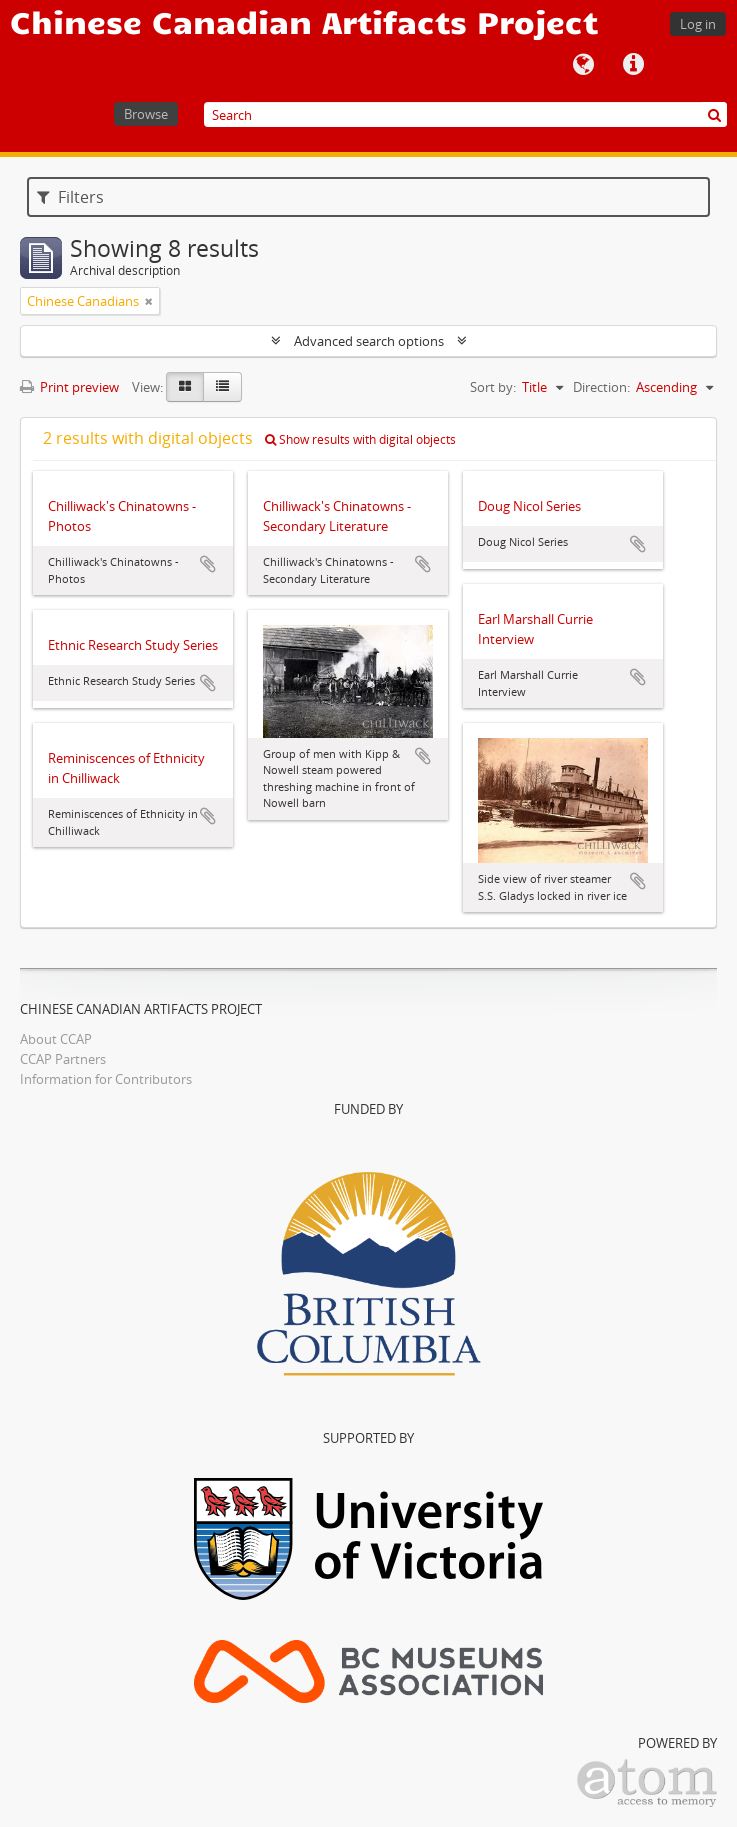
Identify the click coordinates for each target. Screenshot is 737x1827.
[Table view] (222, 387)
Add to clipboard (208, 564)
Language (583, 65)
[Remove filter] (149, 301)
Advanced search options (369, 341)
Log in (698, 24)
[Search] (465, 114)
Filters (70, 197)
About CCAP (56, 1039)
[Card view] (185, 387)
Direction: (601, 387)
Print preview (69, 387)
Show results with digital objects (360, 439)
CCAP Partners (63, 1059)
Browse (146, 114)
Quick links (633, 65)
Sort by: (493, 387)
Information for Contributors (106, 1079)
